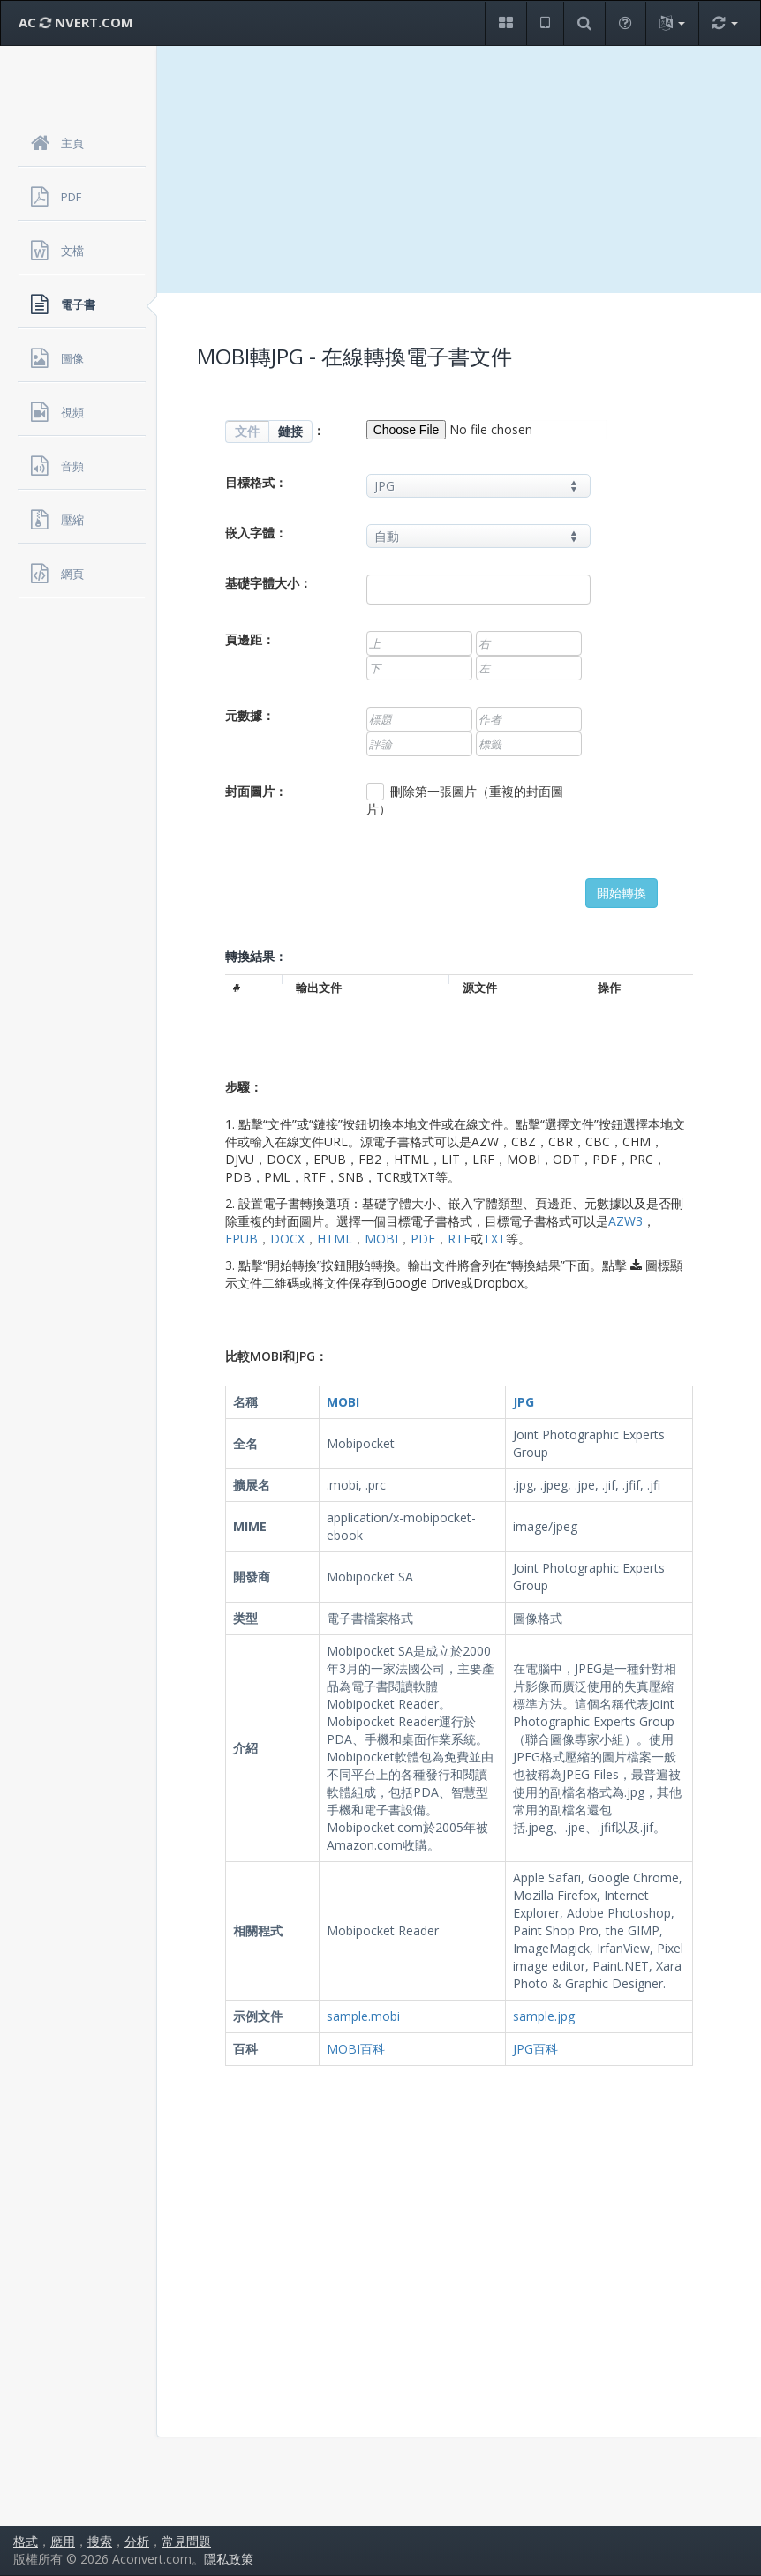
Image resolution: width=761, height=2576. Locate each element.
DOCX (287, 1238)
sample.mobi (363, 2016)
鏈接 (290, 431)
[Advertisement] (459, 169)
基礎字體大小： (268, 583)
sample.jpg (544, 2016)
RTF (459, 1238)
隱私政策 (228, 2558)
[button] (505, 23)
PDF (423, 1238)
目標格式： (256, 482)
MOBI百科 (356, 2048)
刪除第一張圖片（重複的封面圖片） (464, 800)
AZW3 (625, 1221)
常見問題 (186, 2541)
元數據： (250, 715)
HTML (334, 1238)
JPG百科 (535, 2048)
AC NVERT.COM (76, 22)
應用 (62, 2541)
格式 (25, 2541)
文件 (247, 431)
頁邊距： (250, 639)
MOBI (381, 1238)
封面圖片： (256, 791)
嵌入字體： (256, 532)
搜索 (99, 2541)
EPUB (241, 1238)
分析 (136, 2541)
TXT (494, 1238)
